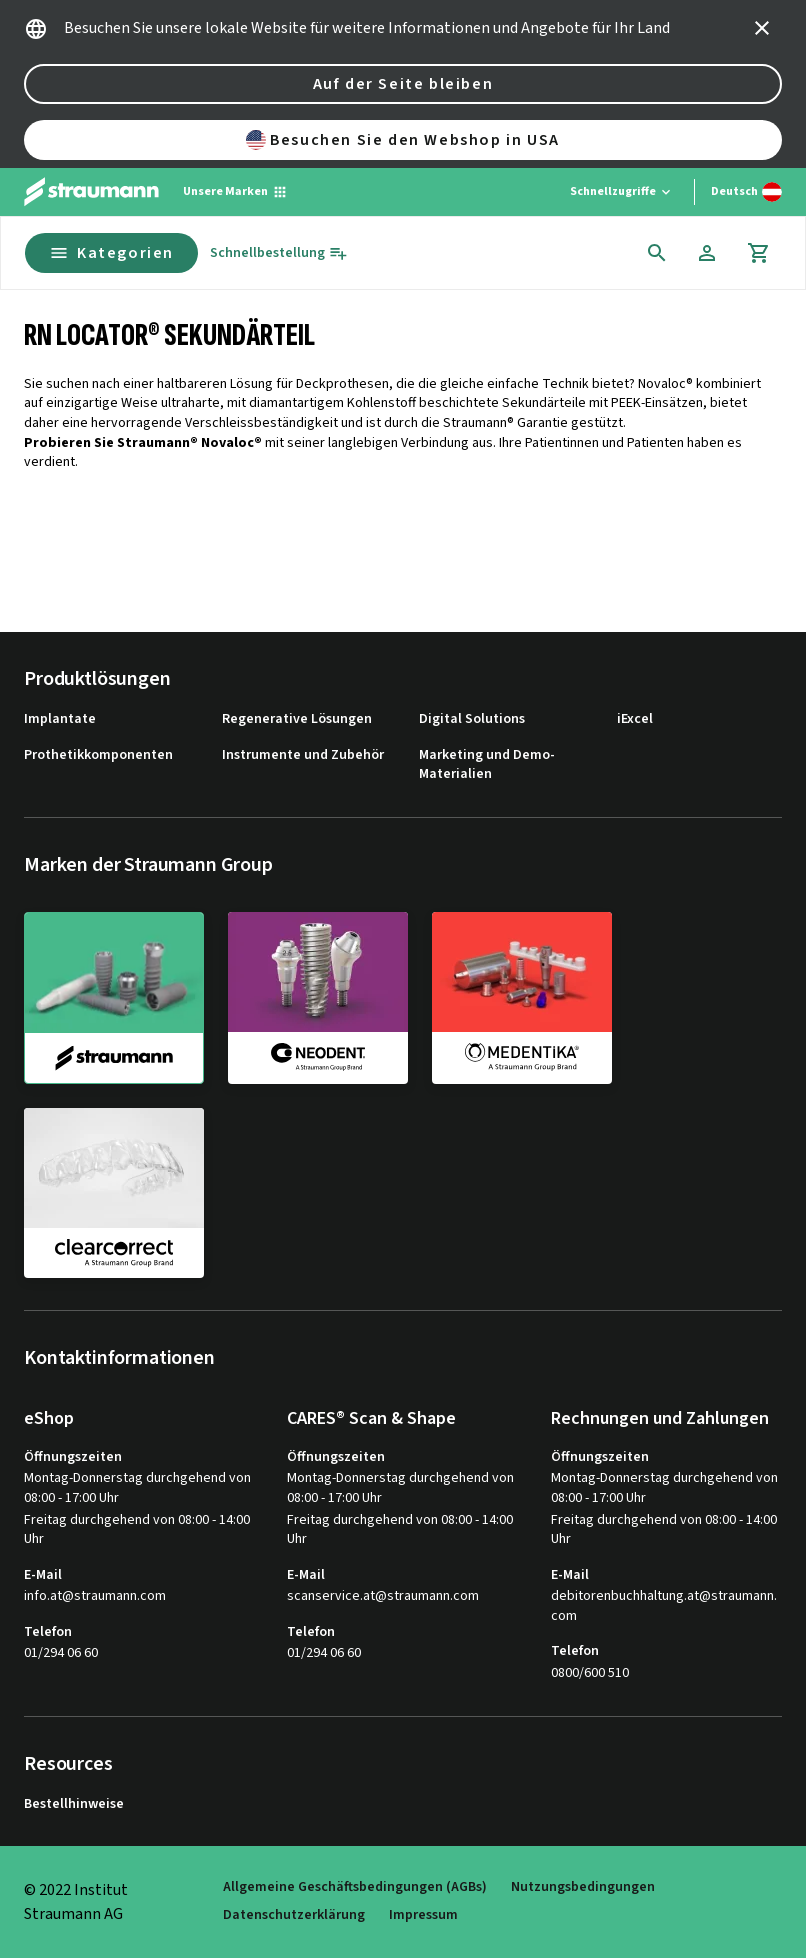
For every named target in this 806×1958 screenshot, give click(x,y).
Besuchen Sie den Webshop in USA (403, 140)
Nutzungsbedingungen (583, 1887)
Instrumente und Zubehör (303, 755)
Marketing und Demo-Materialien (487, 765)
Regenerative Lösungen (297, 719)
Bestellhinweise (74, 1804)
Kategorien (111, 253)
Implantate (60, 719)
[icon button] (762, 28)
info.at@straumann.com (95, 1596)
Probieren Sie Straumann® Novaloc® (143, 443)
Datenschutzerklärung (294, 1915)
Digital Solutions (472, 719)
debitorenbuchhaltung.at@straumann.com (664, 1606)
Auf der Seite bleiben (403, 84)
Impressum (423, 1915)
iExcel (635, 719)
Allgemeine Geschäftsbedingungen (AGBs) (355, 1887)
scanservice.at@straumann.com (383, 1596)
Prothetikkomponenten (98, 755)
